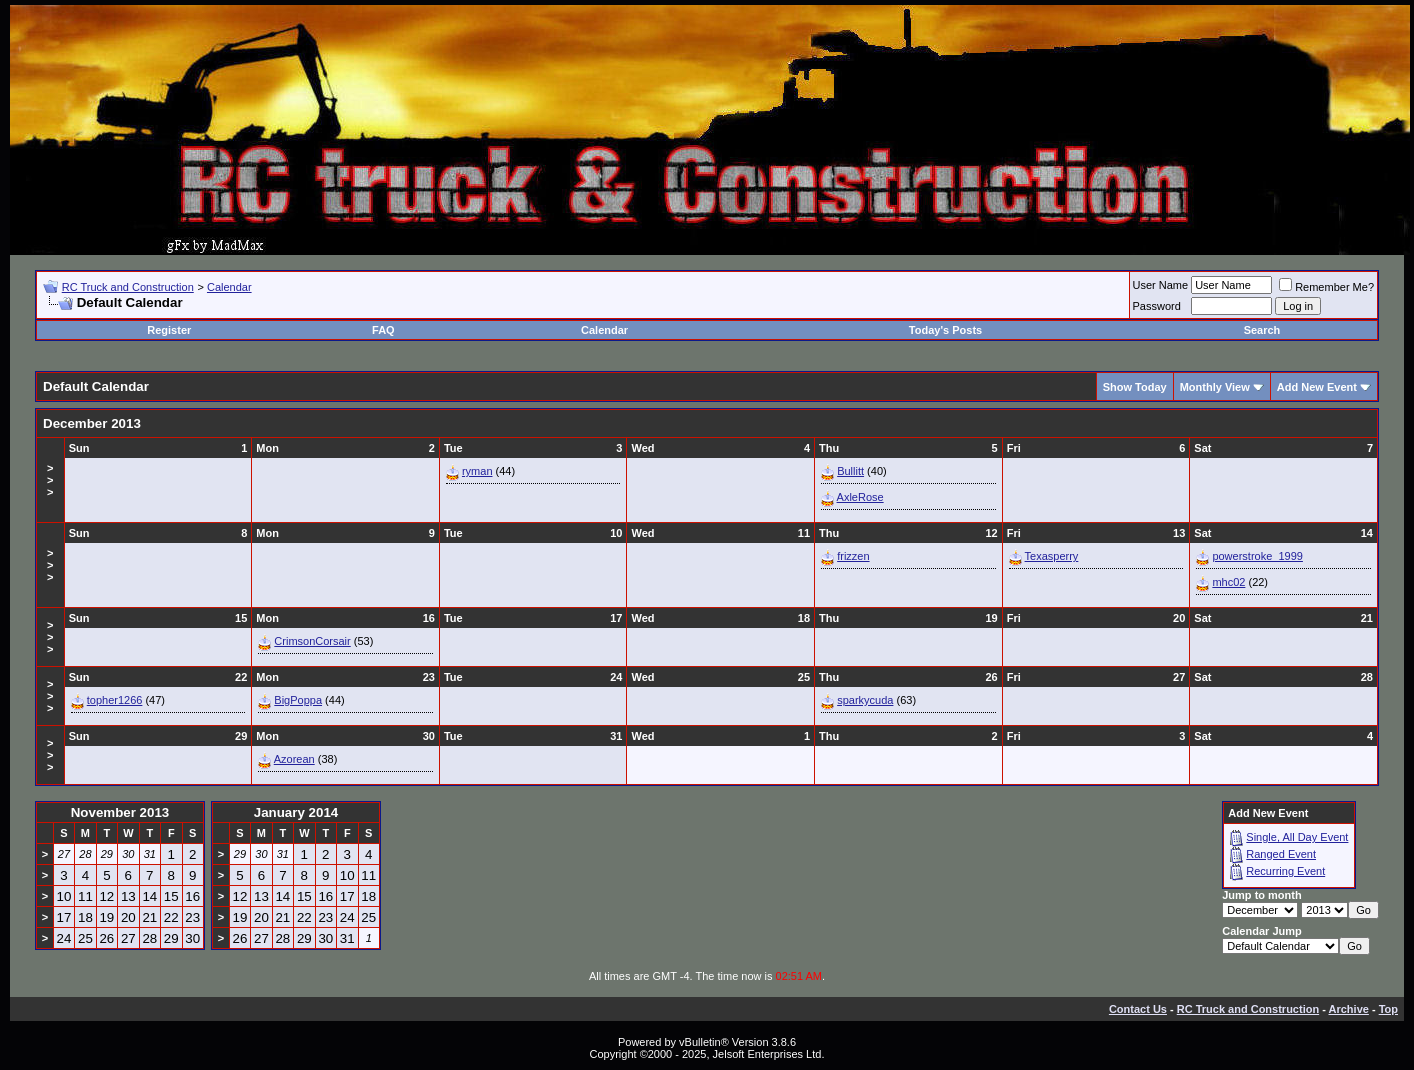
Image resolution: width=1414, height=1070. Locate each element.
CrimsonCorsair (312, 641)
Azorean (294, 759)
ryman (477, 471)
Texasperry (1052, 556)
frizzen (853, 556)
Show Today (1135, 387)
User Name (1161, 285)
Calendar (229, 287)
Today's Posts (945, 330)
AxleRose (860, 497)
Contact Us (1138, 1009)
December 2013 (92, 423)
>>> (50, 480)
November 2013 (120, 812)
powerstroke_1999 (1257, 556)
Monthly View (1215, 387)
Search (1262, 330)
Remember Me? (1326, 287)
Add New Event (1317, 387)
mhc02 (1228, 582)
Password (1157, 306)
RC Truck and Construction (128, 287)
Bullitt (850, 471)
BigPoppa (298, 700)
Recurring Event (1285, 871)
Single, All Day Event (1297, 837)
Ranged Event (1281, 854)
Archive (1349, 1009)
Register (169, 330)
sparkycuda (865, 700)
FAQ (383, 330)
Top (1388, 1009)
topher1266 (115, 700)
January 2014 (296, 812)
